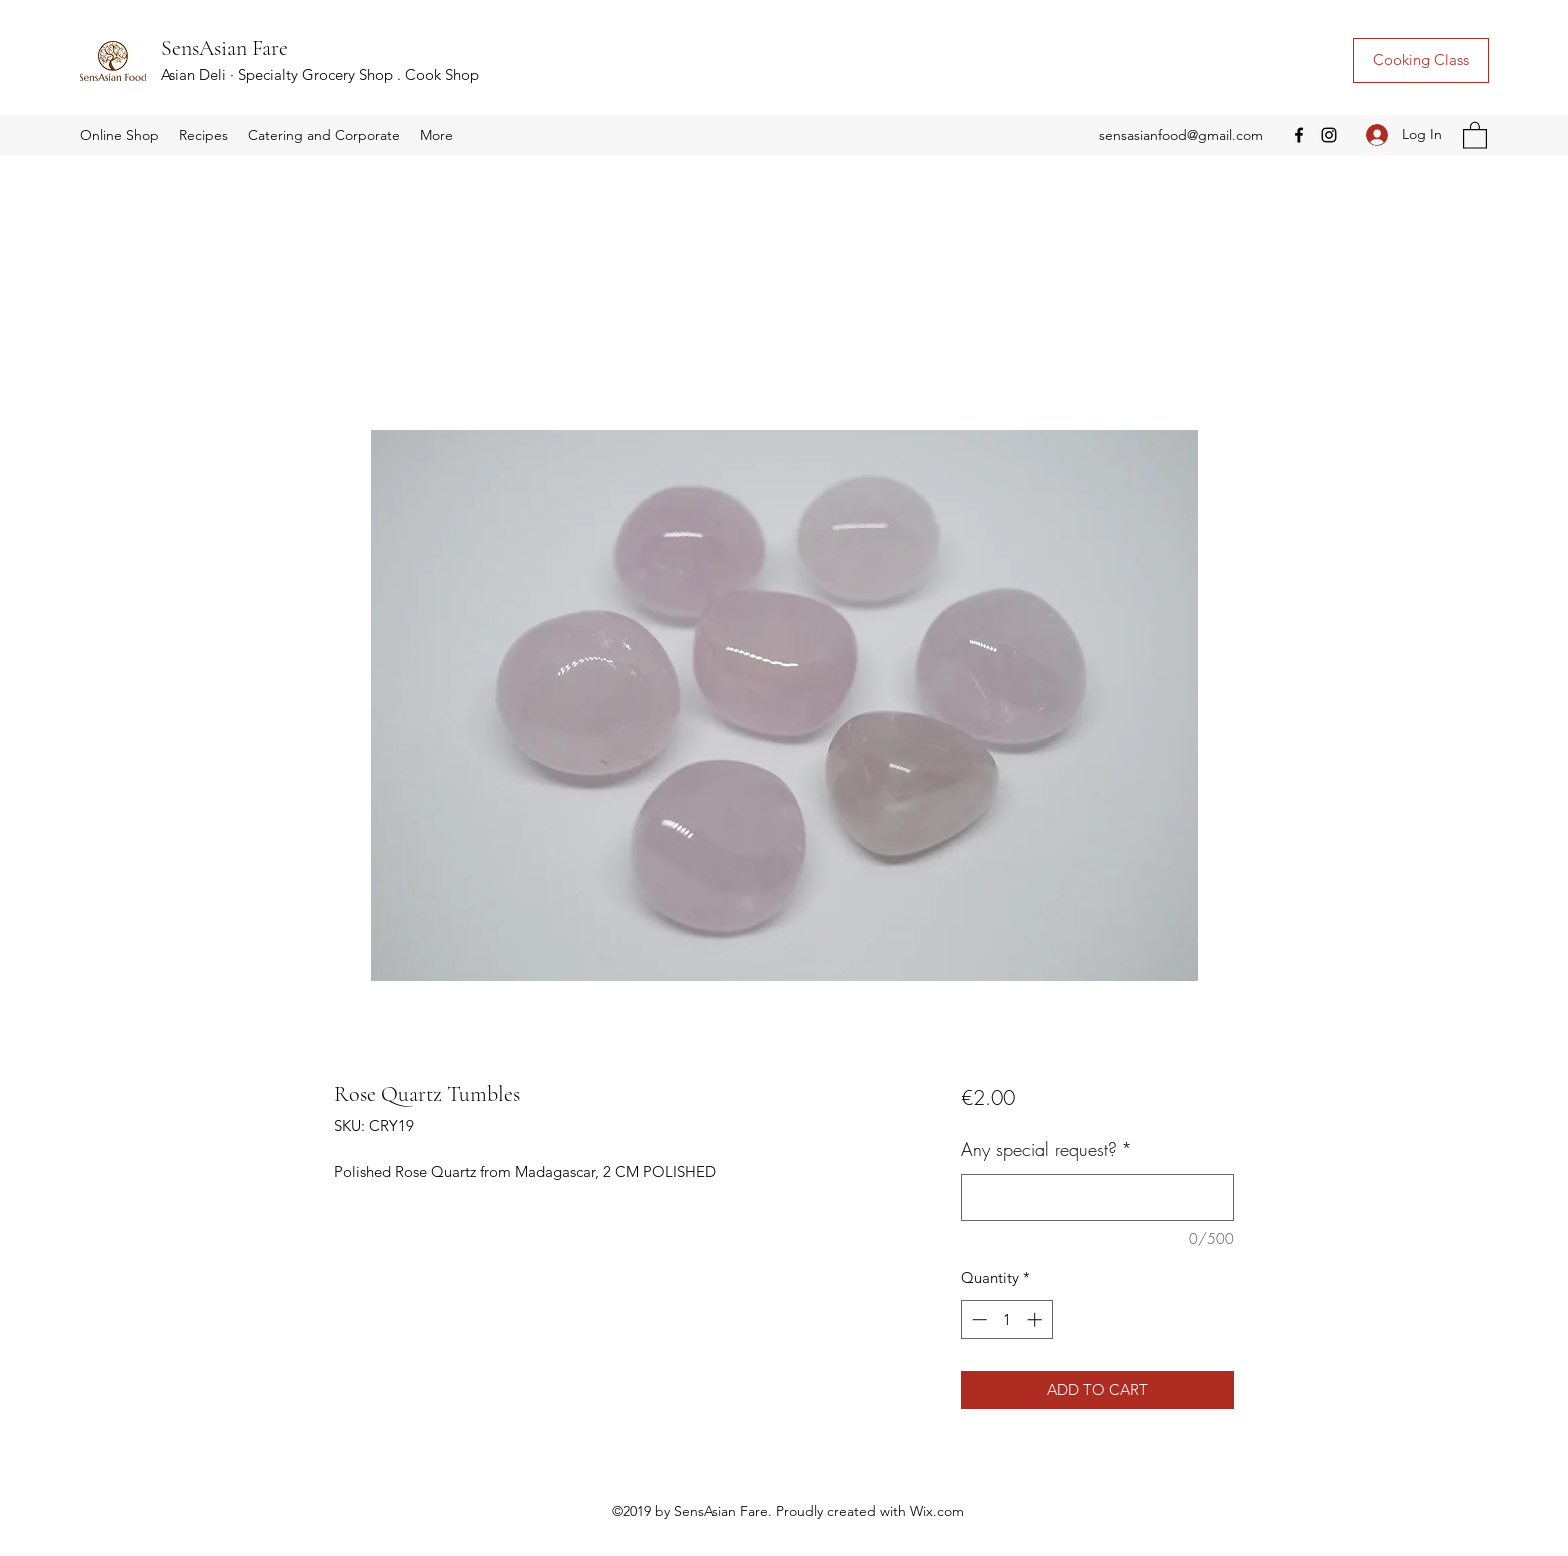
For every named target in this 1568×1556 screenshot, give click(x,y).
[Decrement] (977, 1319)
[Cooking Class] (1421, 60)
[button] (119, 135)
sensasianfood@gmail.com (1181, 135)
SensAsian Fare (224, 48)
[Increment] (1036, 1319)
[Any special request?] (1097, 1197)
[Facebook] (1299, 135)
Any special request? (1046, 1149)
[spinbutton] (1006, 1319)
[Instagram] (1329, 135)
